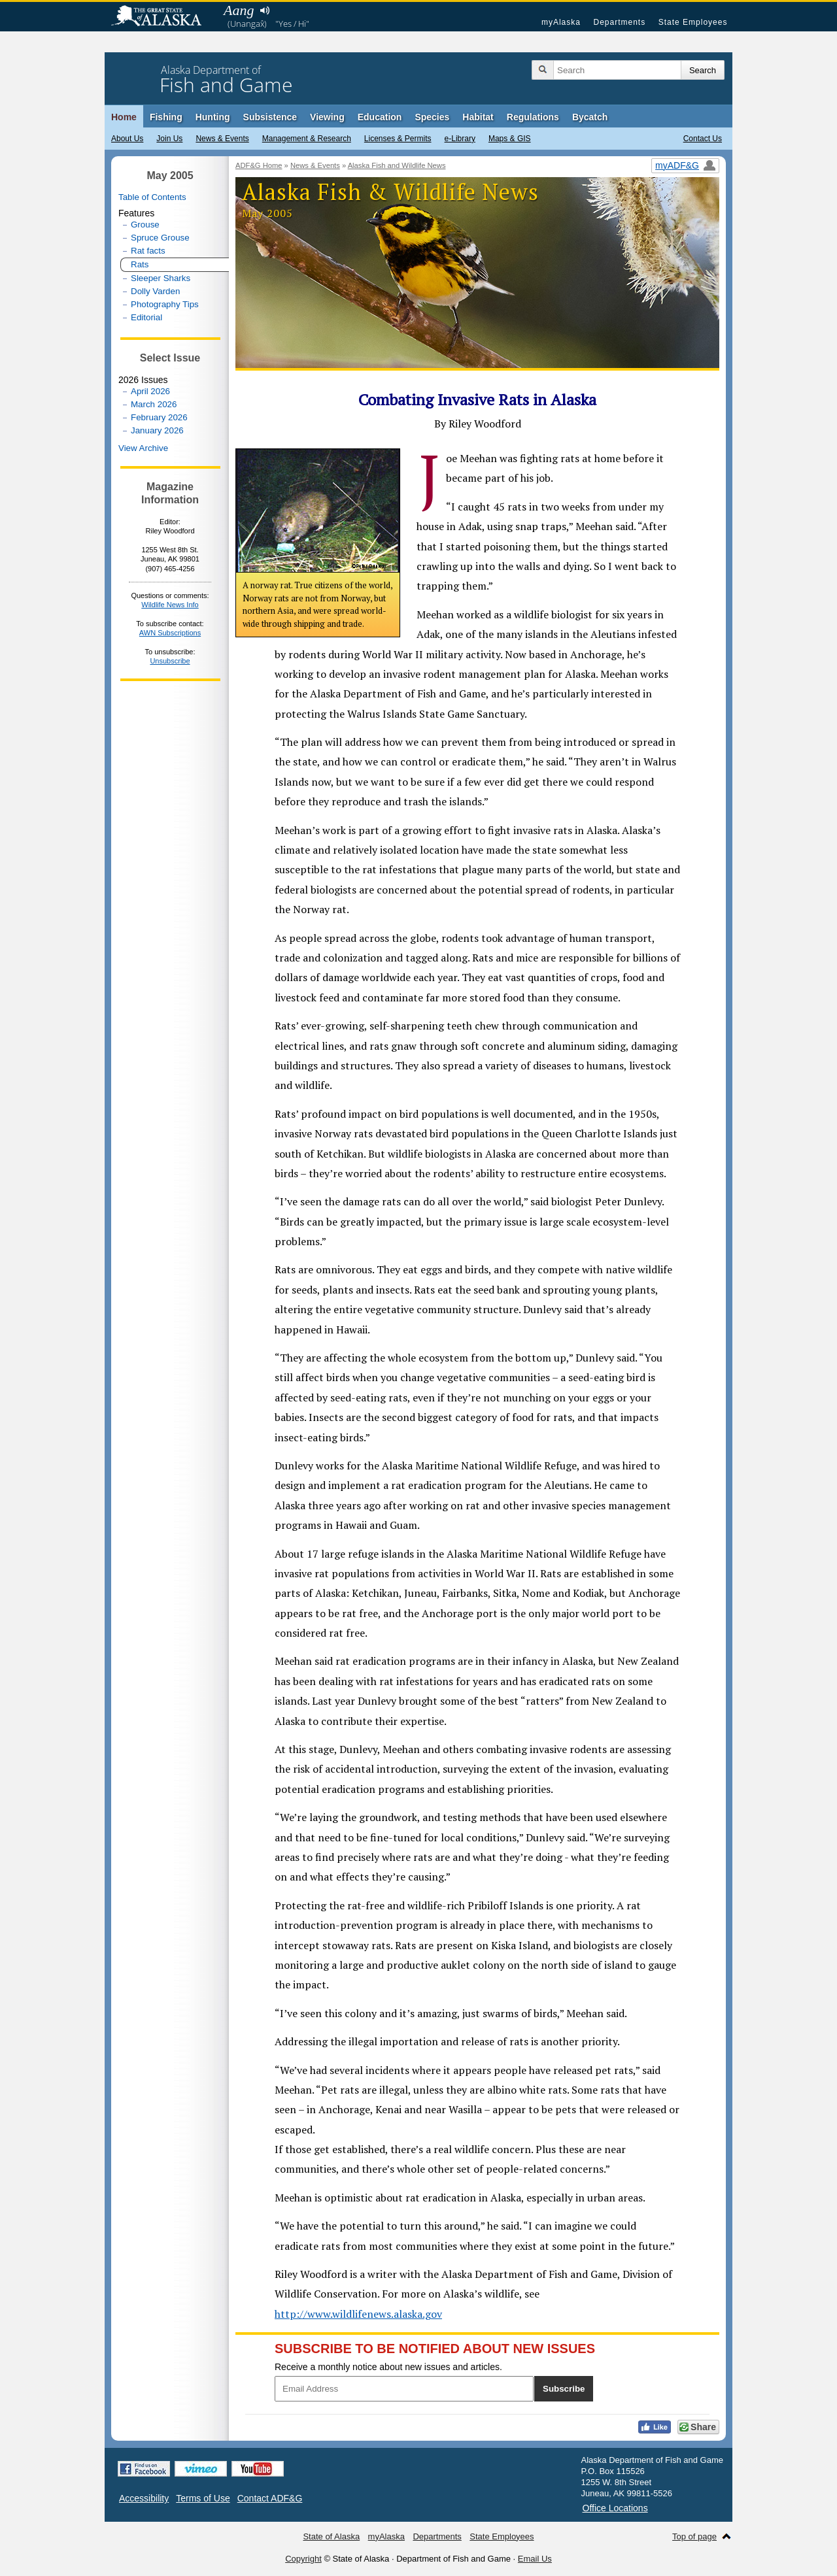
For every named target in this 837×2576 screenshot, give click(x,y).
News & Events (222, 138)
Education (380, 117)
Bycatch (589, 117)
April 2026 (150, 391)
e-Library (460, 138)
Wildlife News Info (169, 605)
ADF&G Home (258, 165)
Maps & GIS (509, 138)
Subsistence (270, 117)
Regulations (533, 117)
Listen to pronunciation (264, 10)
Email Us (535, 2559)
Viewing (327, 117)
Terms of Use (203, 2498)
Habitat (477, 117)
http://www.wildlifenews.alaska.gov (358, 2314)
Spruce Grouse (160, 238)
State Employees (693, 22)
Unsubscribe (170, 661)
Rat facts (148, 251)
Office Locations (615, 2508)
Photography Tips (165, 304)
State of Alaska (162, 17)
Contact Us (702, 138)
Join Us (169, 138)
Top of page (694, 2536)
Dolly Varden (155, 291)
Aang (239, 10)
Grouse (145, 224)
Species (432, 117)
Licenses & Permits (398, 138)
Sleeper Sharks (160, 278)
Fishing (166, 117)
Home (124, 117)
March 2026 (154, 404)
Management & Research (306, 138)
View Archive (143, 448)
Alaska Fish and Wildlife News (397, 165)
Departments (619, 22)
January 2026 (157, 430)
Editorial (146, 317)
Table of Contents (152, 197)
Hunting (213, 117)
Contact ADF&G (270, 2498)
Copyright (303, 2559)
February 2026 (159, 417)
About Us (127, 138)
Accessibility (144, 2498)
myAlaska (561, 22)
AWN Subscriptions (170, 633)
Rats (139, 264)
